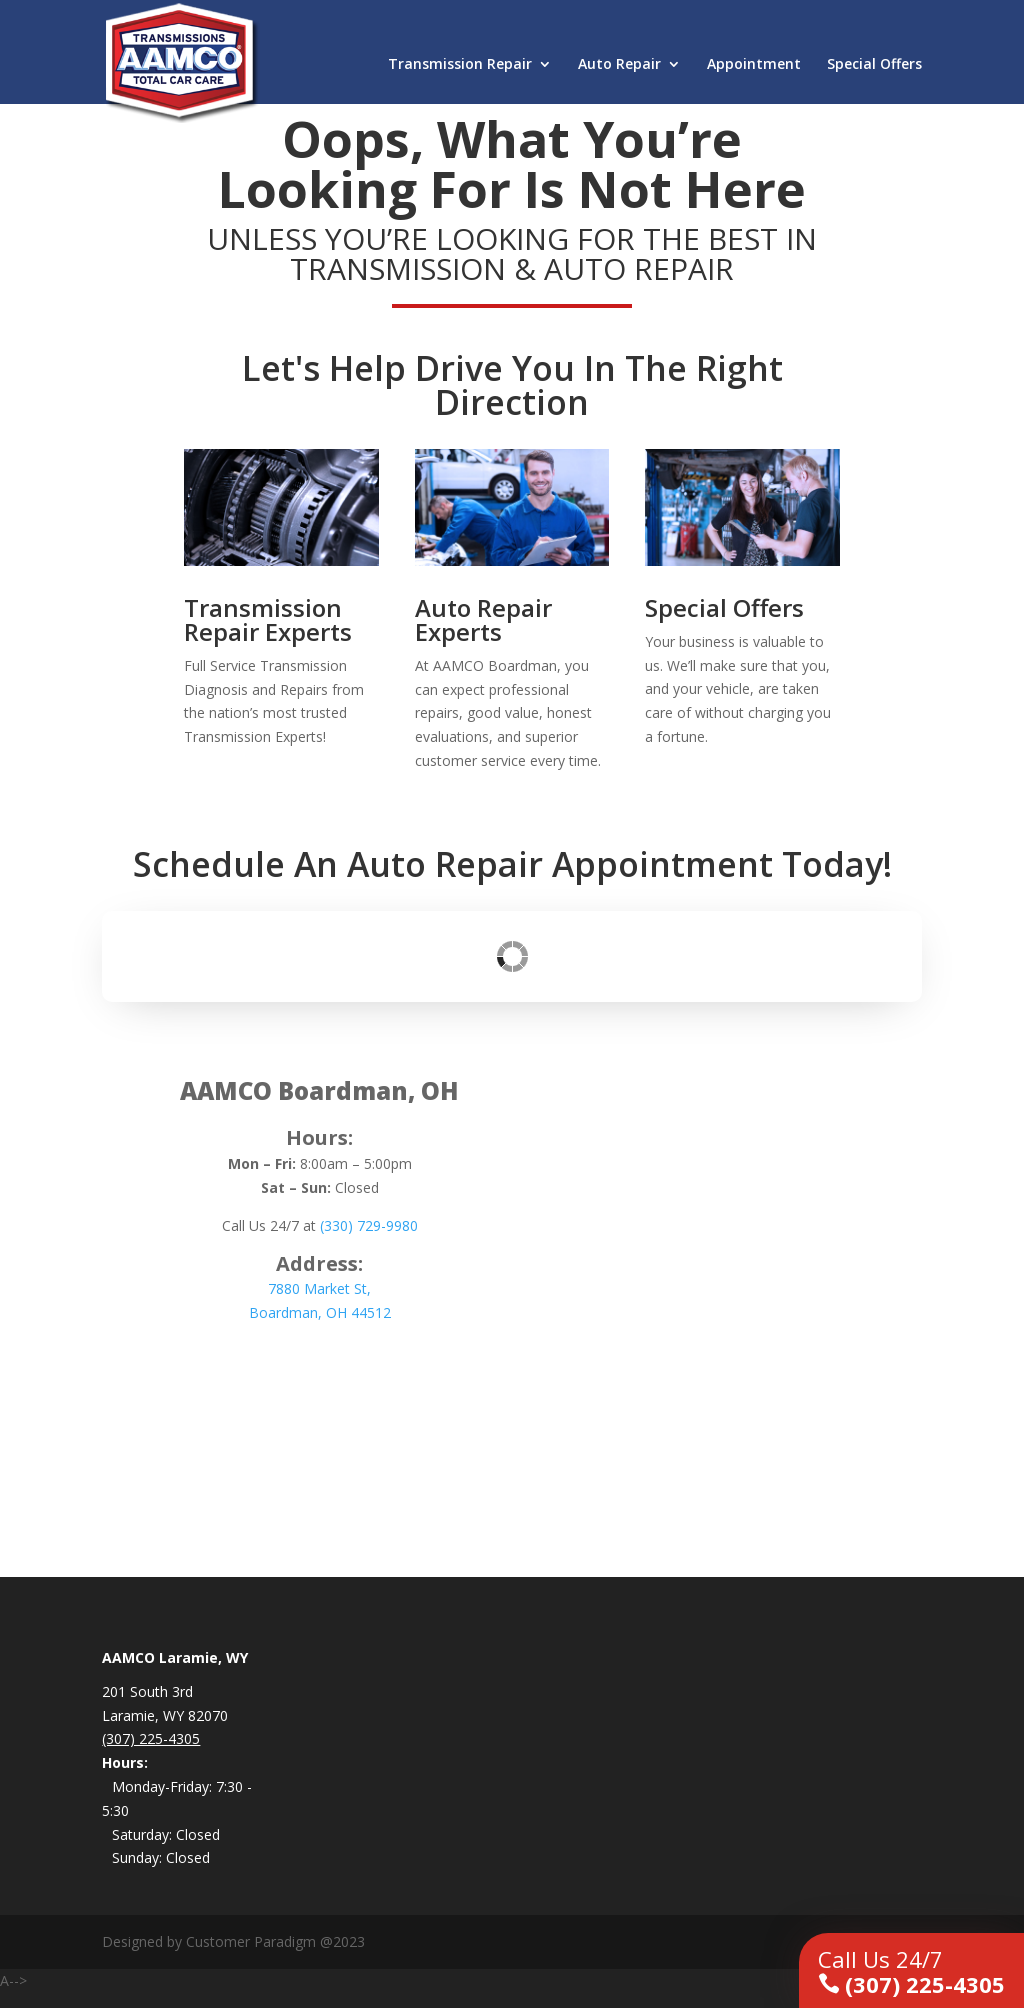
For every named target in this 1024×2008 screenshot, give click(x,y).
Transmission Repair (460, 65)
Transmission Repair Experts (268, 619)
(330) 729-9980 (369, 1225)
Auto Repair (619, 65)
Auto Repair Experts (483, 619)
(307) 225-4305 (911, 1971)
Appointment (754, 65)
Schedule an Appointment (319, 1369)
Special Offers (874, 65)
